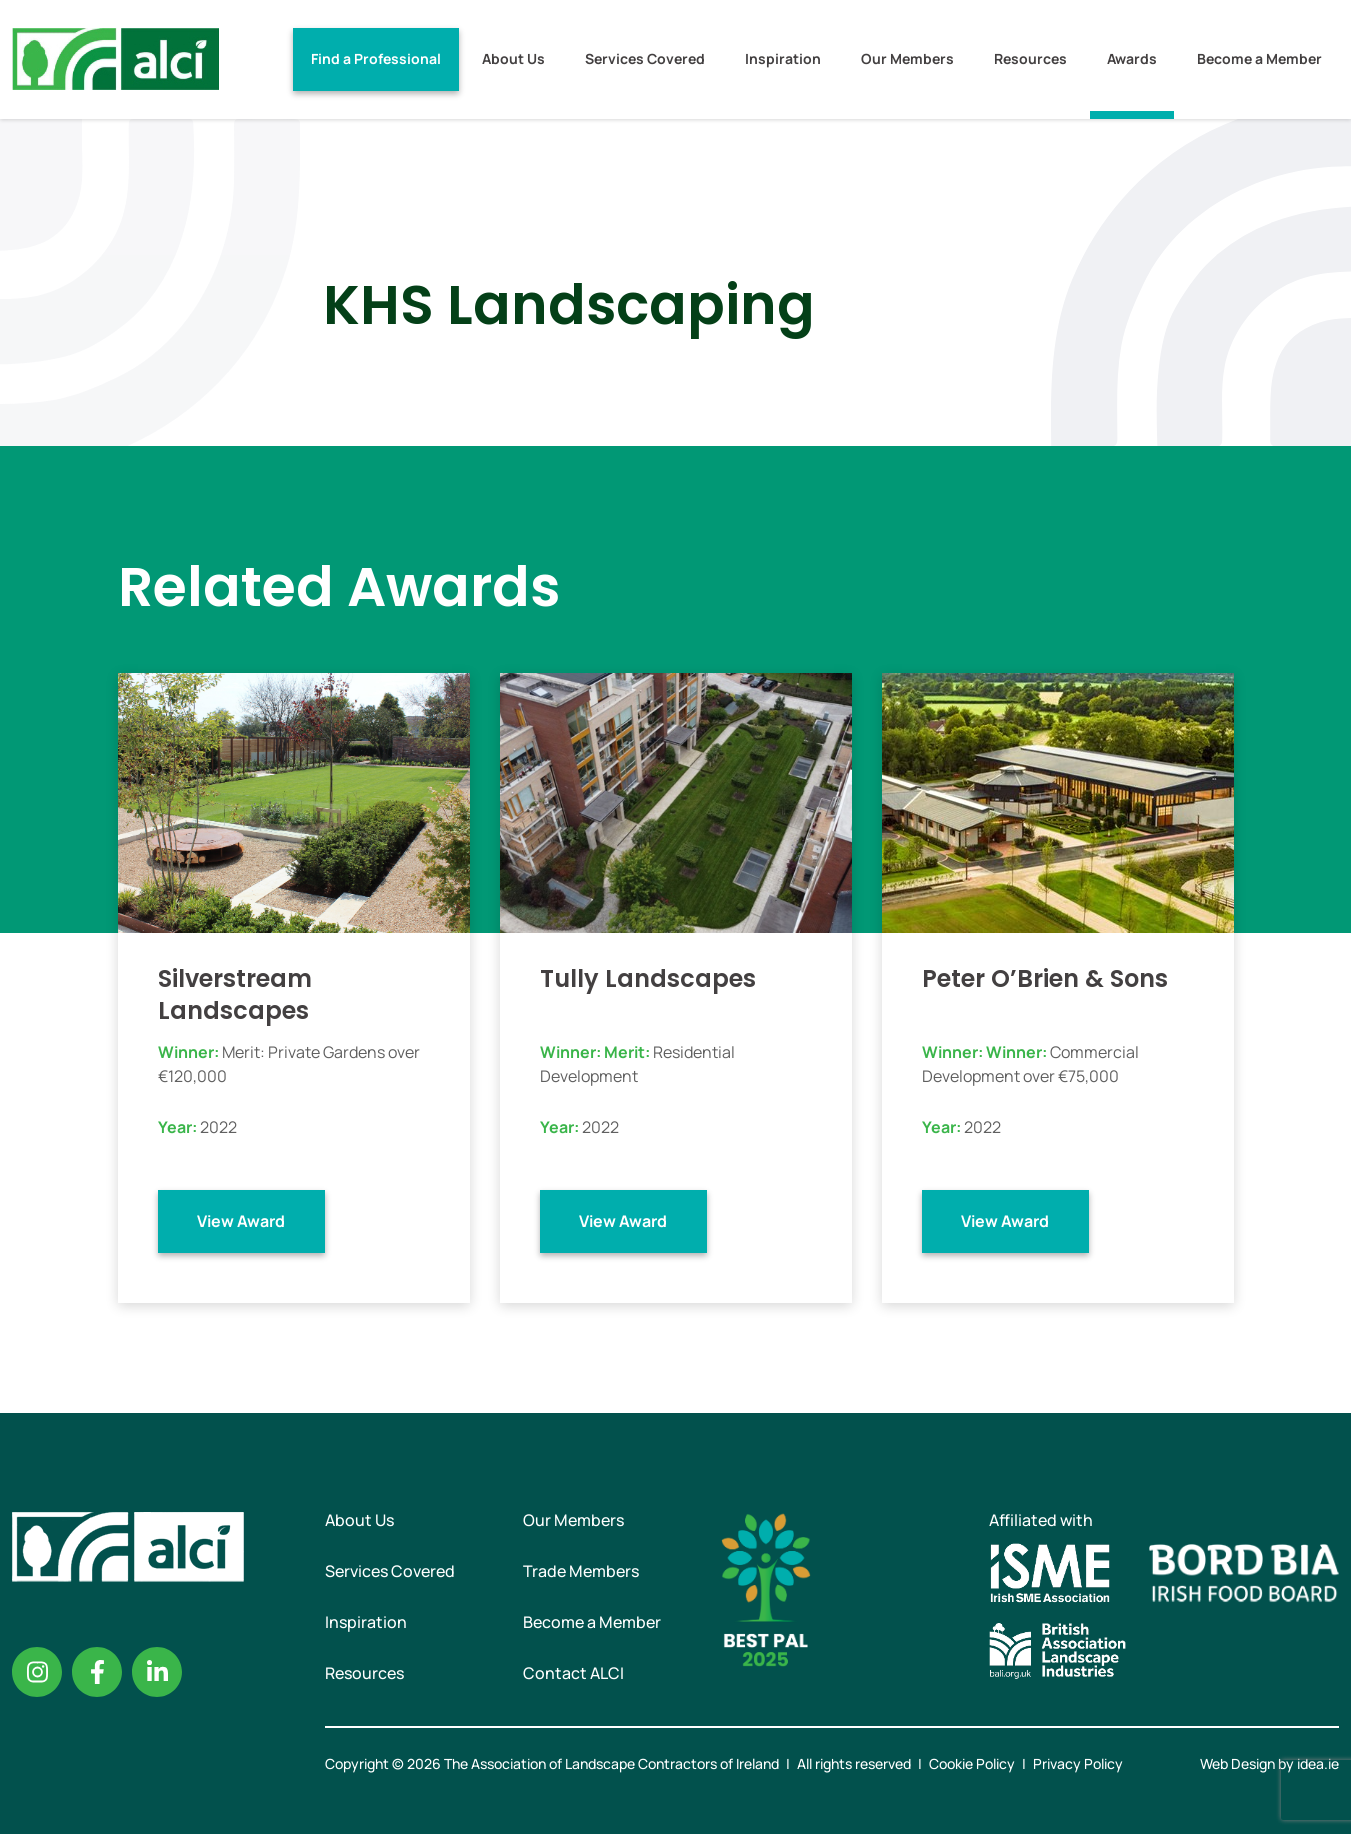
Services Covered (645, 58)
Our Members (907, 58)
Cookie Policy (972, 1763)
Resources (1030, 58)
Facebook (97, 1672)
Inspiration (783, 58)
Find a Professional (376, 58)
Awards (1132, 58)
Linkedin (157, 1672)
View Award (241, 1221)
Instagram (37, 1672)
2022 (218, 1127)
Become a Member (1259, 58)
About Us (513, 58)
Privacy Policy (1078, 1763)
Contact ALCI (573, 1673)
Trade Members (581, 1571)
